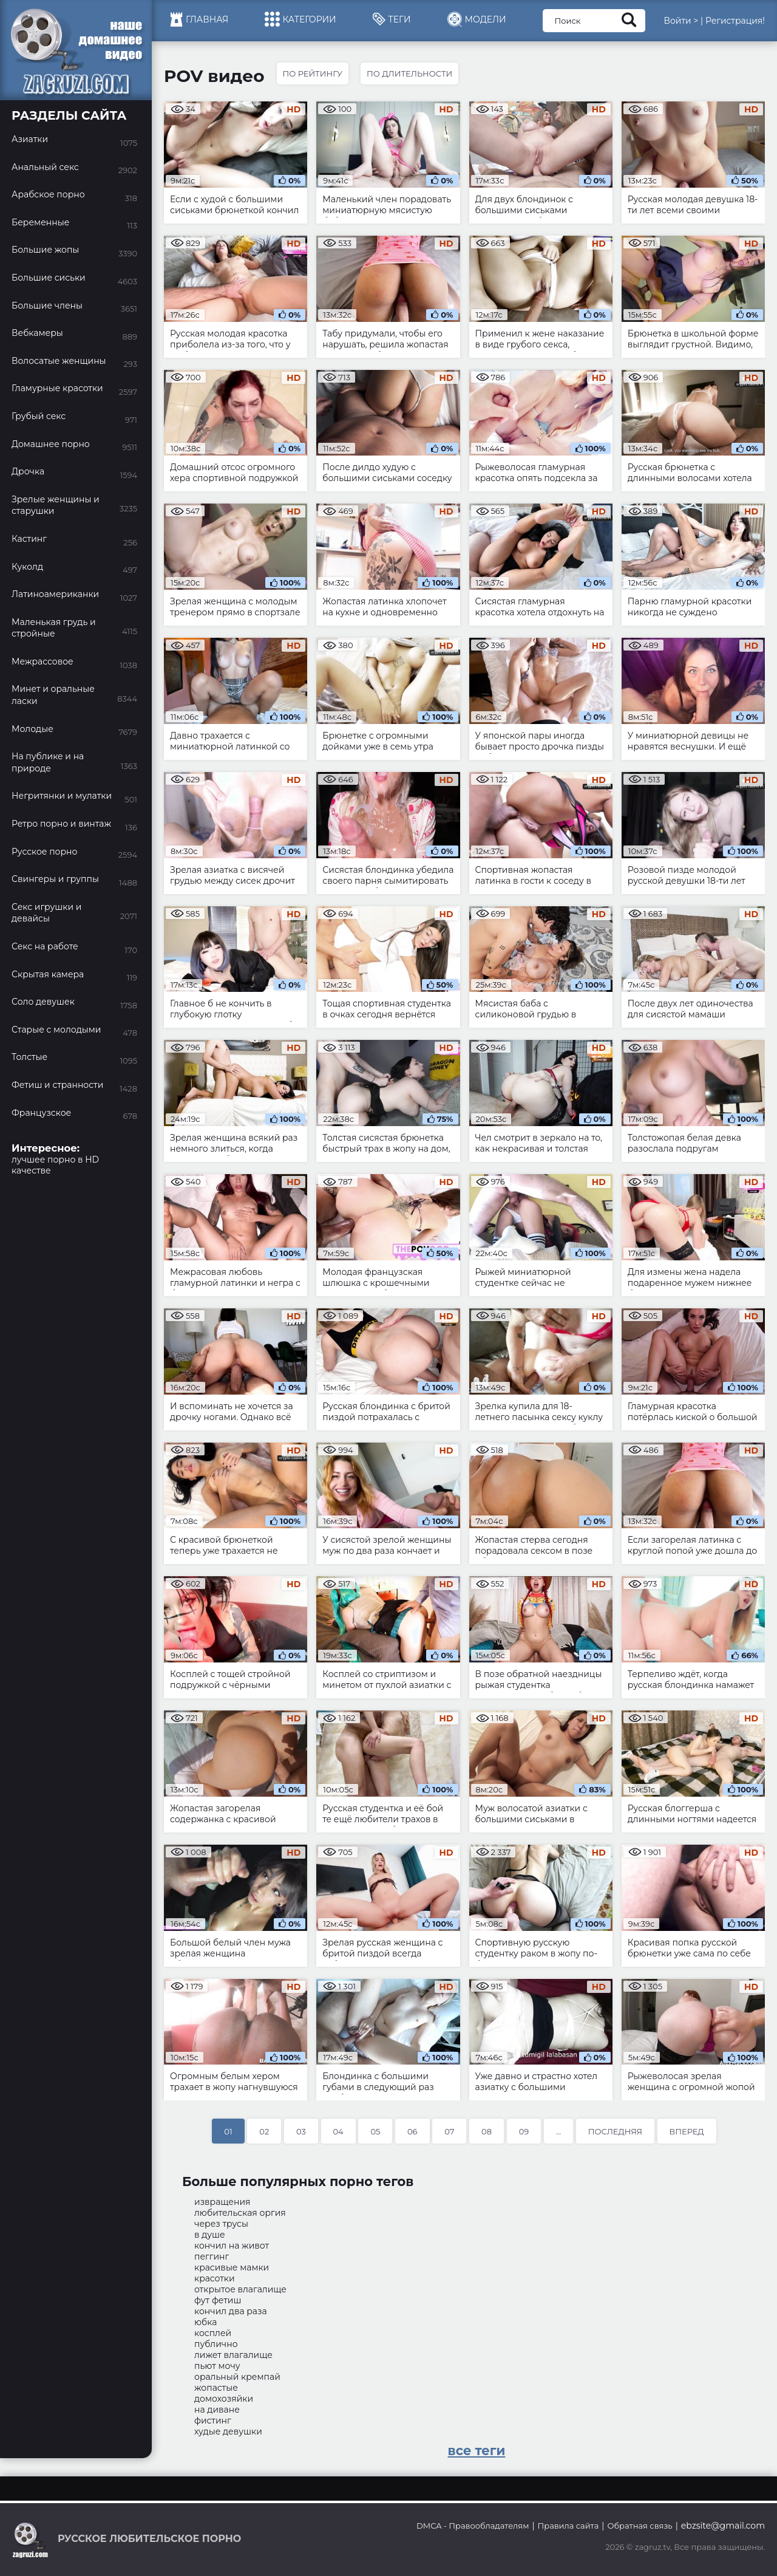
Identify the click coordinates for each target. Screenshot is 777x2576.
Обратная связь (639, 2525)
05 (375, 2131)
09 (524, 2131)
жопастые (216, 2387)
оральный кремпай (237, 2376)
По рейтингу (312, 73)
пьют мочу (217, 2365)
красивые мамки (231, 2267)
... (558, 2131)
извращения (222, 2201)
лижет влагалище (233, 2354)
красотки (214, 2278)
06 (412, 2131)
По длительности (409, 73)
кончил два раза (230, 2311)
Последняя (615, 2131)
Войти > (680, 20)
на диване (217, 2409)
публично (216, 2344)
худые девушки (228, 2431)
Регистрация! (735, 20)
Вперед (687, 2131)
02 (264, 2131)
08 (486, 2131)
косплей (212, 2333)
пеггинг (211, 2256)
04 (338, 2131)
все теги (477, 2450)
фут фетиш (217, 2300)
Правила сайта (568, 2525)
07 (449, 2131)
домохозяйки (223, 2398)
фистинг (212, 2420)
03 (301, 2131)
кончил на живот (231, 2245)
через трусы (221, 2223)
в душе (209, 2234)
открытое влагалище (240, 2289)
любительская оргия (240, 2212)
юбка (205, 2322)
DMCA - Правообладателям (472, 2525)
